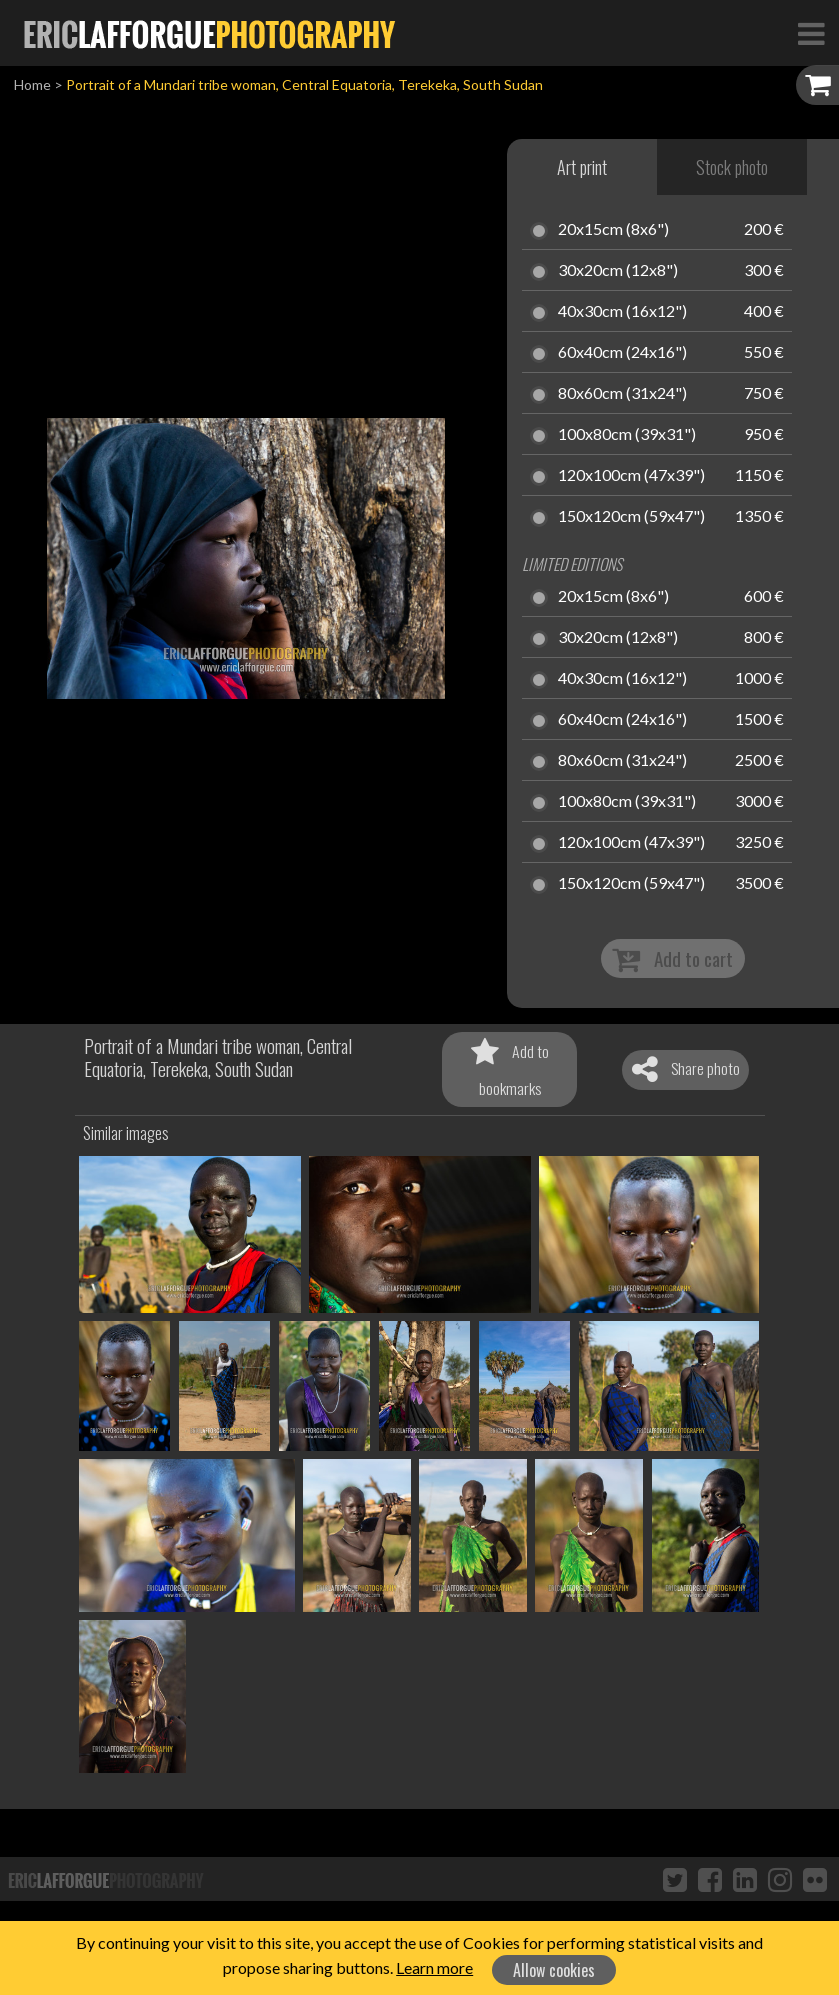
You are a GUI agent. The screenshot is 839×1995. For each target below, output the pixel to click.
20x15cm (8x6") (613, 230)
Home (32, 84)
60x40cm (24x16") (622, 353)
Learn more (434, 1967)
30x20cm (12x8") (618, 271)
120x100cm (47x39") (631, 476)
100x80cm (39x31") (627, 435)
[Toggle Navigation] (811, 33)
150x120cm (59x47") (631, 517)
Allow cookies (554, 1970)
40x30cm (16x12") (622, 312)
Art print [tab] (582, 167)
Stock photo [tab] (732, 167)
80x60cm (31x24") (622, 394)
